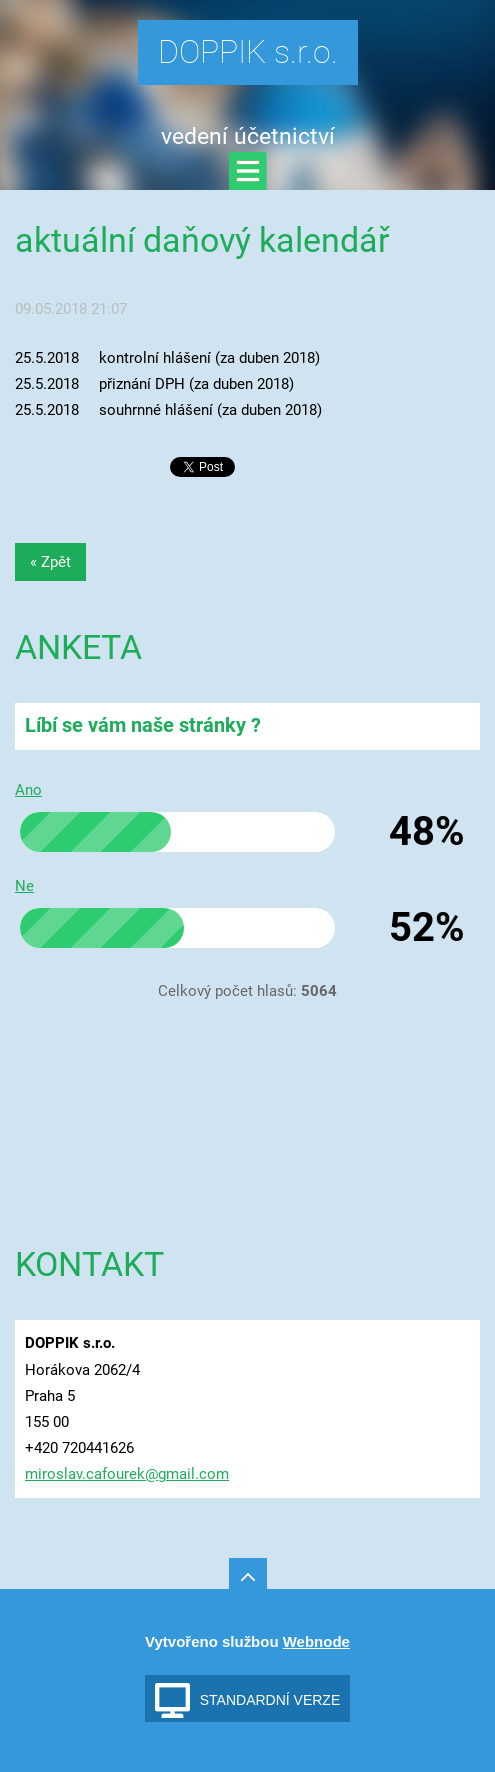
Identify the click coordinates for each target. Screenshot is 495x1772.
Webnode (316, 1641)
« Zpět (50, 562)
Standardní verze (270, 1700)
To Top (248, 1577)
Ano (28, 790)
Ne (24, 886)
